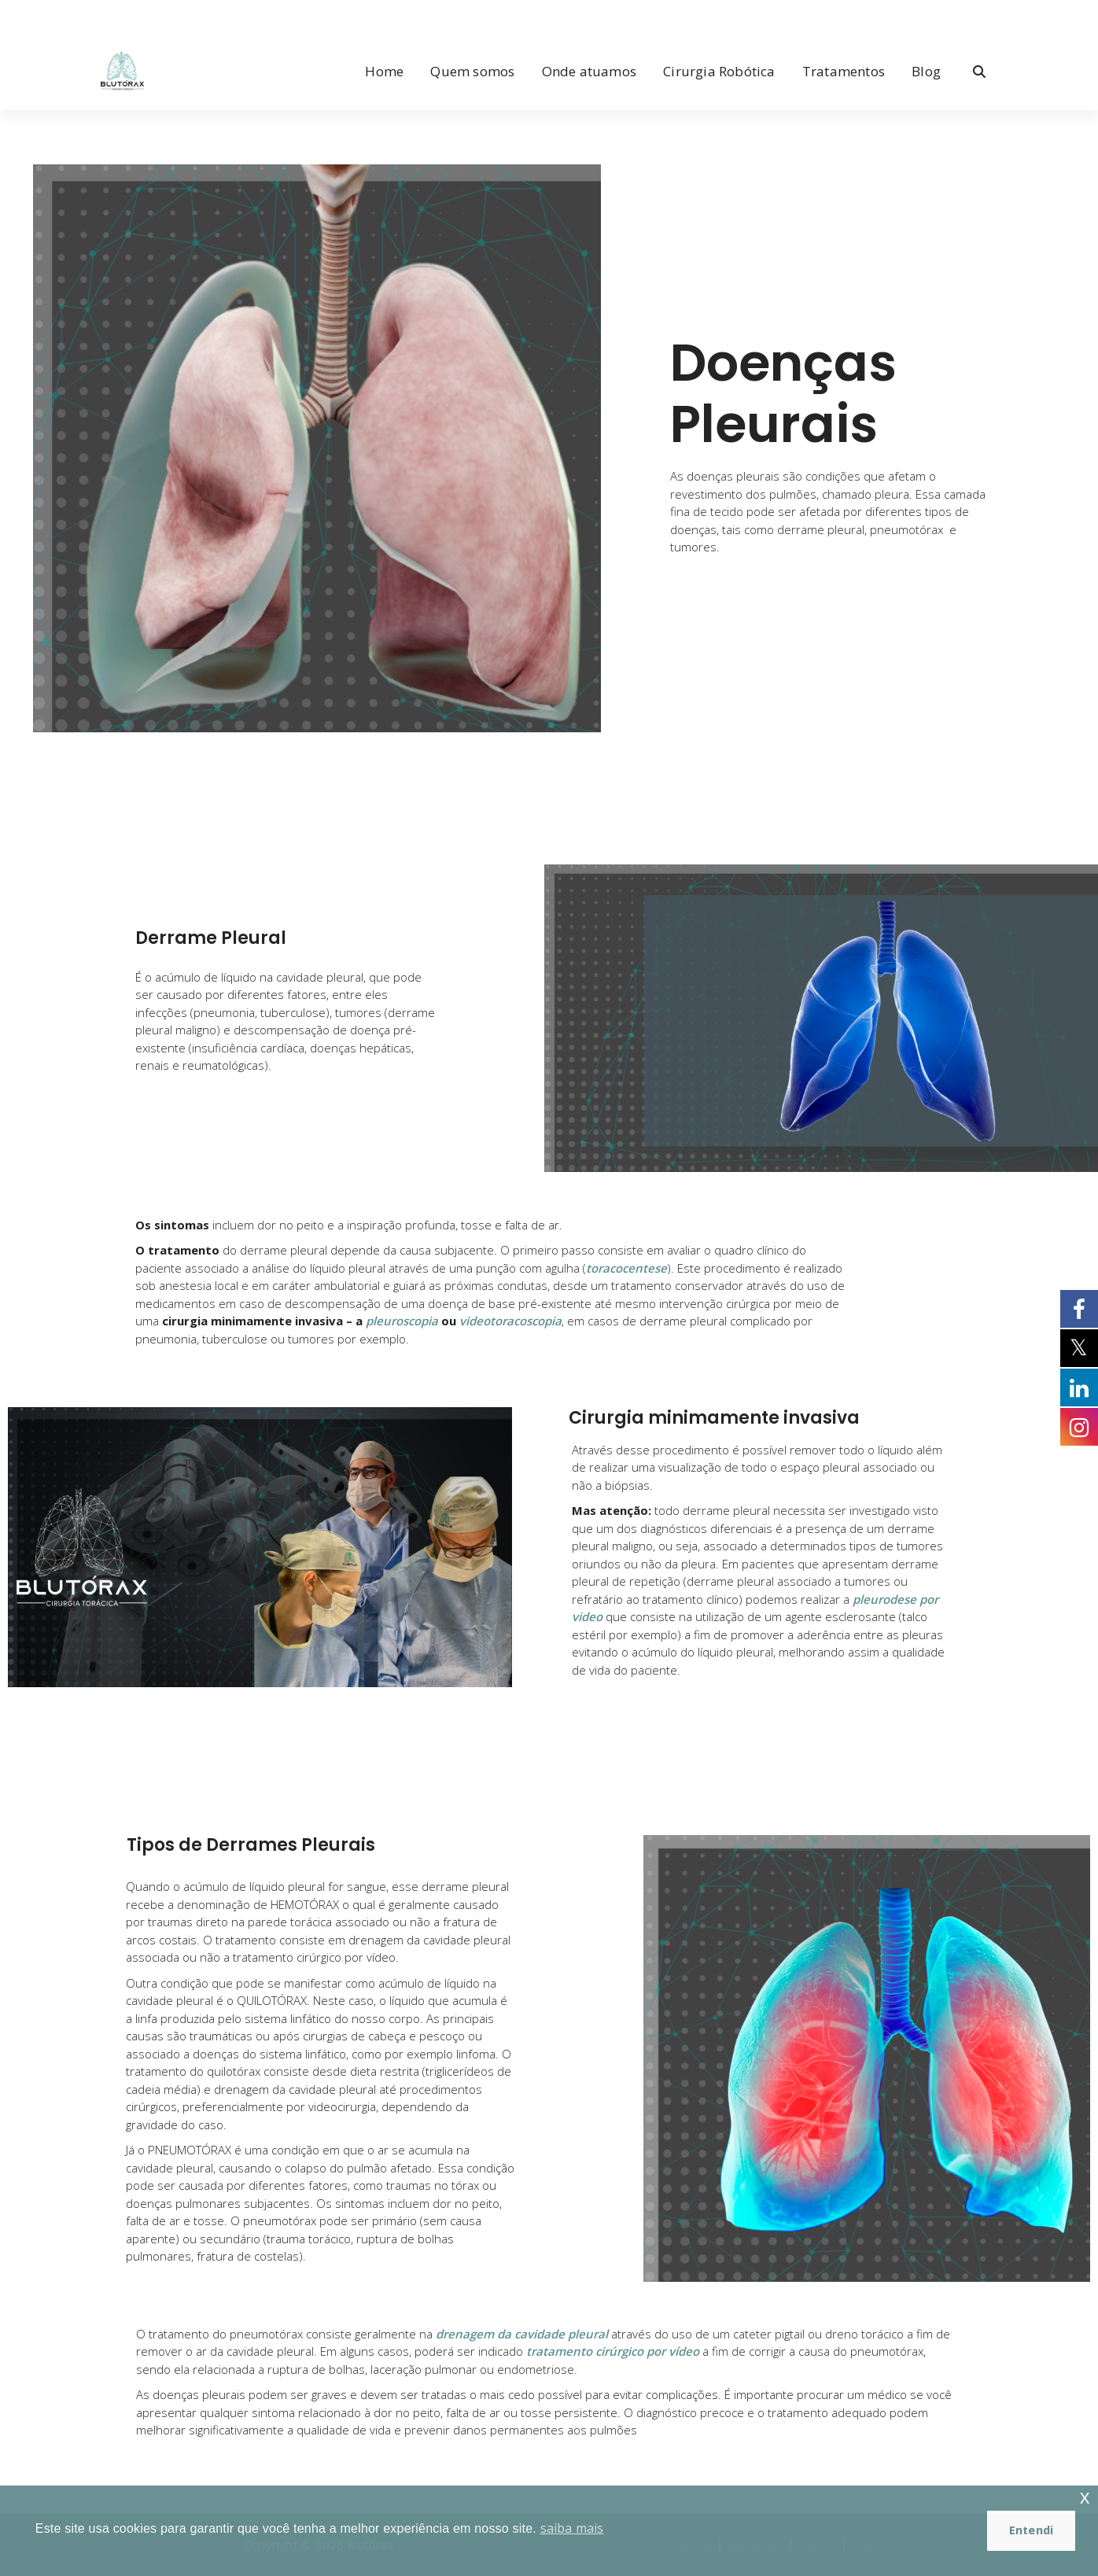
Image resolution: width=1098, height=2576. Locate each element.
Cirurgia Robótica (719, 71)
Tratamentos (843, 71)
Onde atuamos (589, 71)
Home (384, 71)
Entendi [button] (1031, 2530)
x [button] (1085, 2496)
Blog (926, 71)
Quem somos (472, 71)
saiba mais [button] (572, 2528)
